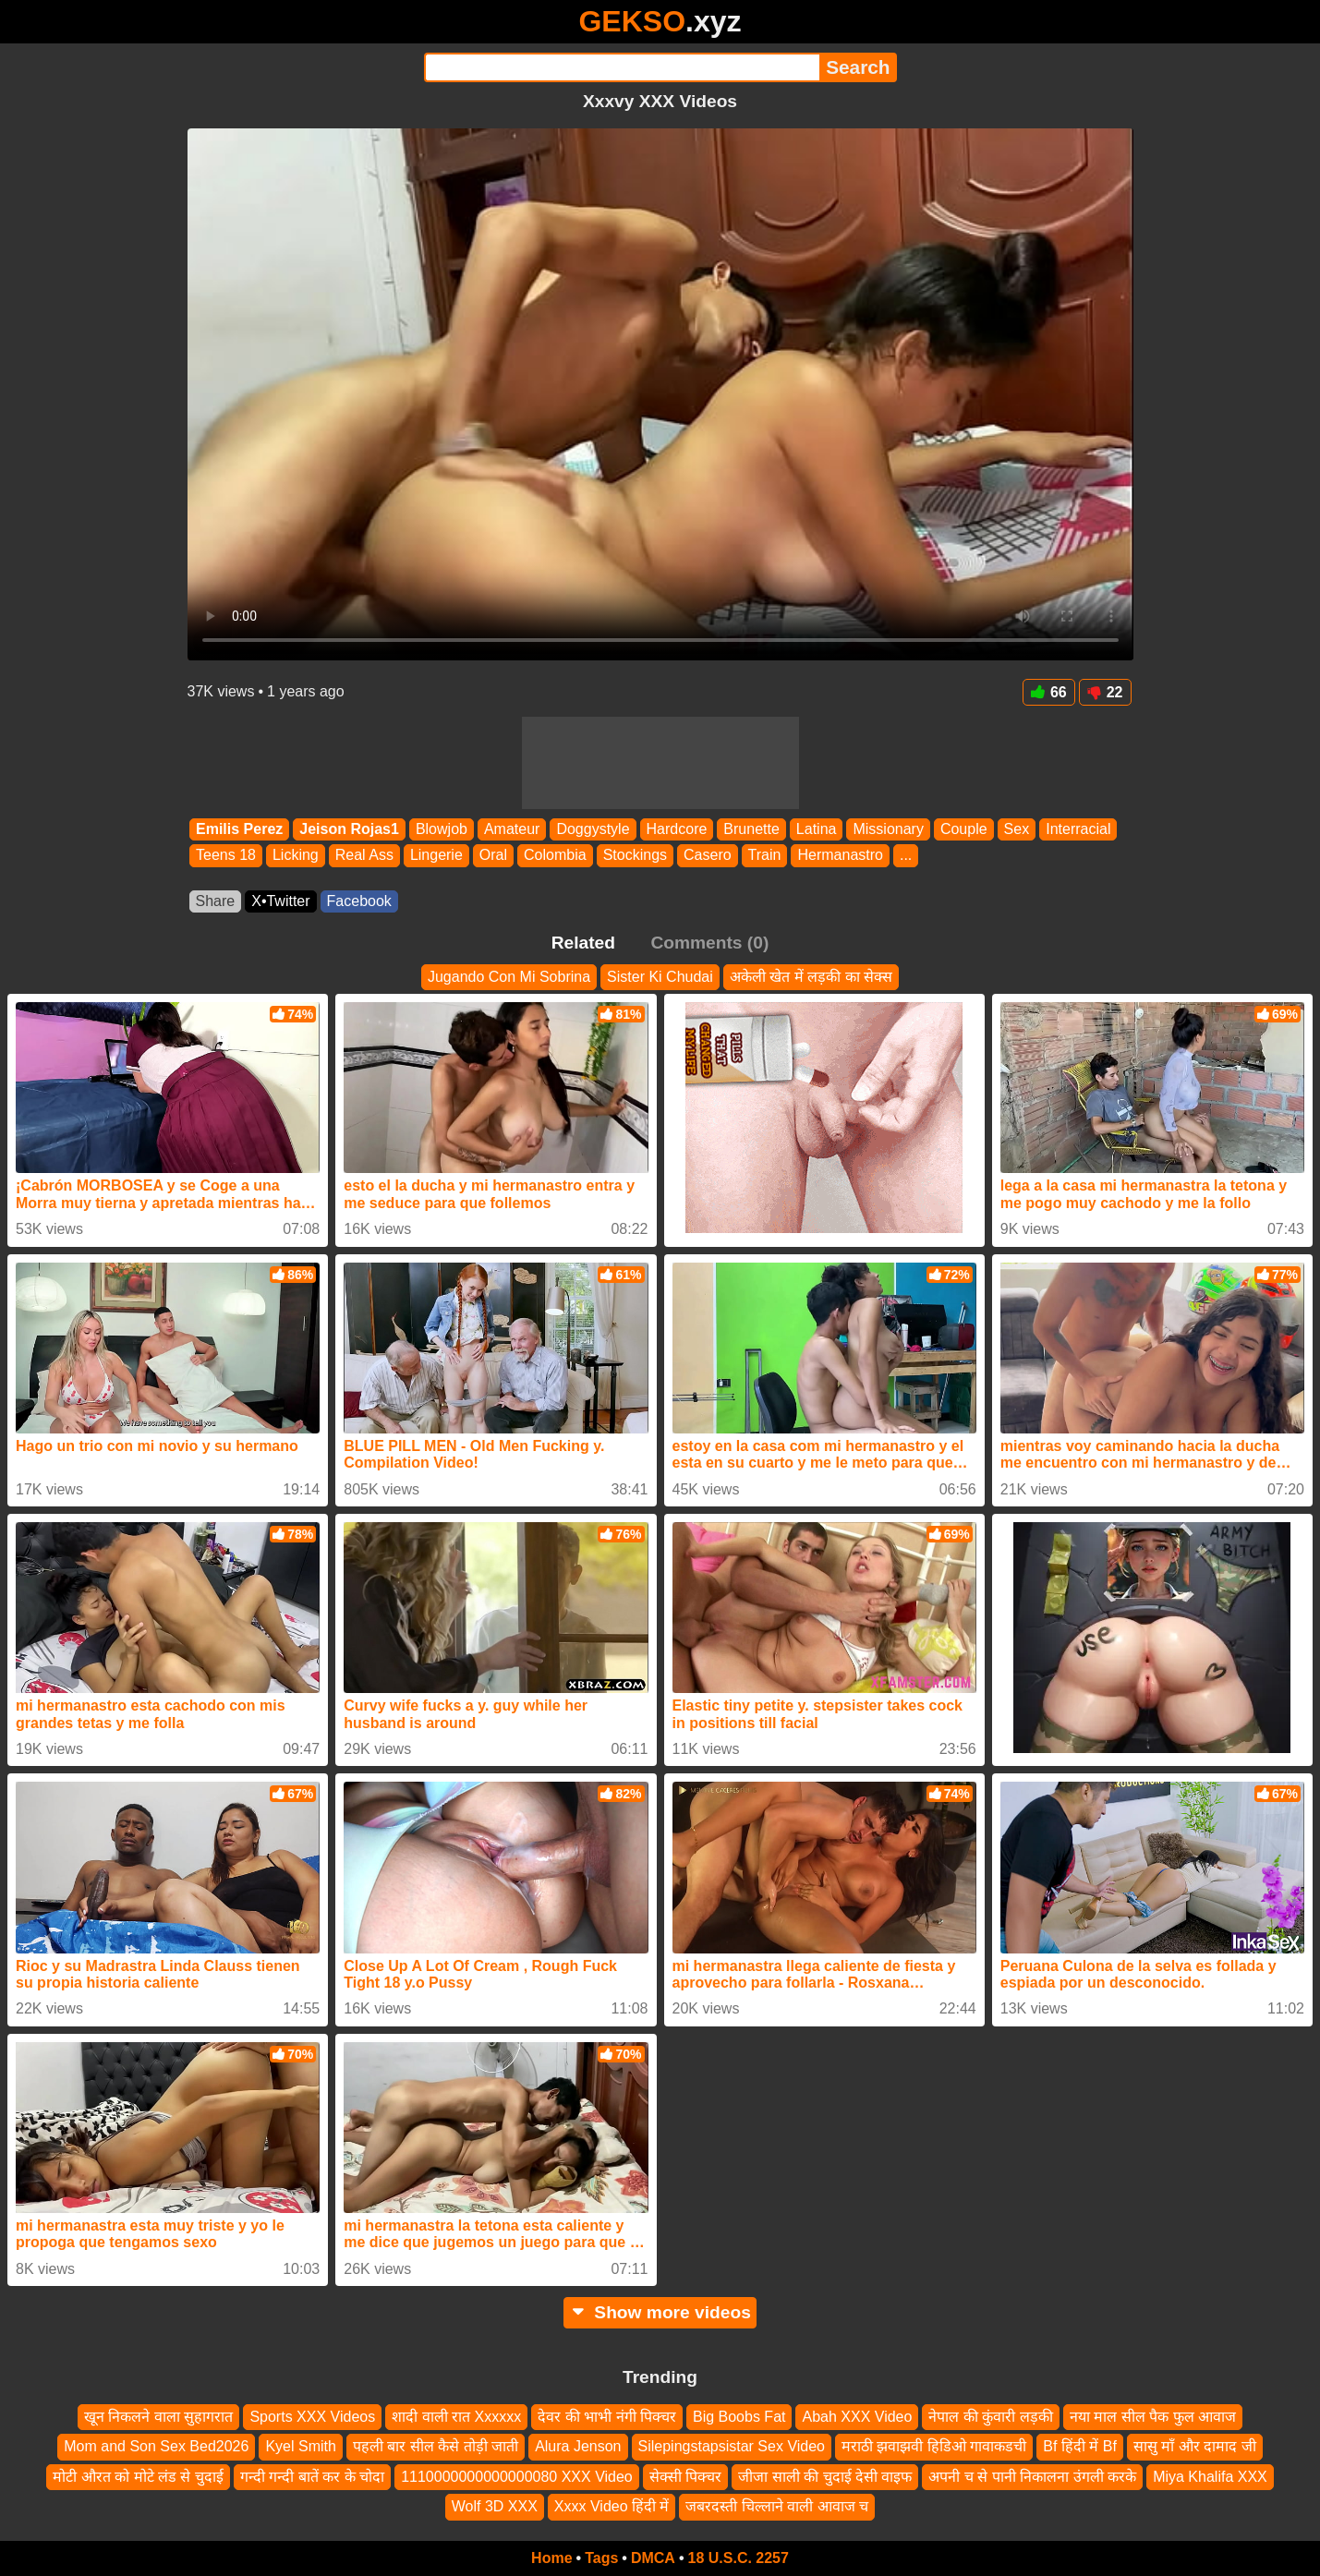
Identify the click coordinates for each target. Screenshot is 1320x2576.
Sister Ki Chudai (660, 977)
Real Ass (363, 856)
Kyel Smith (300, 2446)
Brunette (751, 829)
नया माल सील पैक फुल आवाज (1153, 2417)
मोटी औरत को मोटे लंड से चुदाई (138, 2477)
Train (764, 856)
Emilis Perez (239, 829)
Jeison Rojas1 (349, 829)
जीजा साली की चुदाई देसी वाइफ (825, 2477)
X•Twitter (280, 901)
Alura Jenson (578, 2446)
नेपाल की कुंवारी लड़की (990, 2417)
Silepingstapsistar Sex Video (732, 2446)
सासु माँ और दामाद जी (1194, 2446)
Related (583, 942)
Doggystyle (592, 829)
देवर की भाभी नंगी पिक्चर (607, 2417)
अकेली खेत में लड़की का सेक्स (811, 977)
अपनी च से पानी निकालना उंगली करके (1032, 2477)
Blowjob (440, 829)
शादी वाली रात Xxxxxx (456, 2417)
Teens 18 (226, 856)
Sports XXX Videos (312, 2417)
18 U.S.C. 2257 (738, 2558)
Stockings (634, 856)
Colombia (555, 856)
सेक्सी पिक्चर (685, 2477)
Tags (601, 2558)
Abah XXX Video (857, 2417)
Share (216, 901)
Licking (295, 856)
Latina (815, 829)
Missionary (888, 829)
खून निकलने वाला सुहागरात (158, 2417)
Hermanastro (839, 856)
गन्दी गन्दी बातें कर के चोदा (312, 2477)
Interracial (1078, 829)
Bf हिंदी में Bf (1080, 2446)
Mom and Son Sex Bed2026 (156, 2446)
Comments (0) (709, 942)
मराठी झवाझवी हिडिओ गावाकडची (934, 2446)
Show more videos (660, 2312)
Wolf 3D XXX (495, 2506)
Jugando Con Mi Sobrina (509, 977)
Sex (1016, 829)
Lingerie (435, 856)
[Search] (622, 67)
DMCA (653, 2558)
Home (551, 2558)
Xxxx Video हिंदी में (612, 2506)
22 (1105, 692)
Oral (492, 856)
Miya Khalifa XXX (1210, 2477)
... (905, 856)
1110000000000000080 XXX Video (517, 2477)
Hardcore (676, 829)
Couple (963, 829)
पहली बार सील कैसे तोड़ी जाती (435, 2446)
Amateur (511, 829)
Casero (708, 856)
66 (1049, 692)
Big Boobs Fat (739, 2417)
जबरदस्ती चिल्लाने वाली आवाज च (776, 2506)
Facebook (359, 901)
